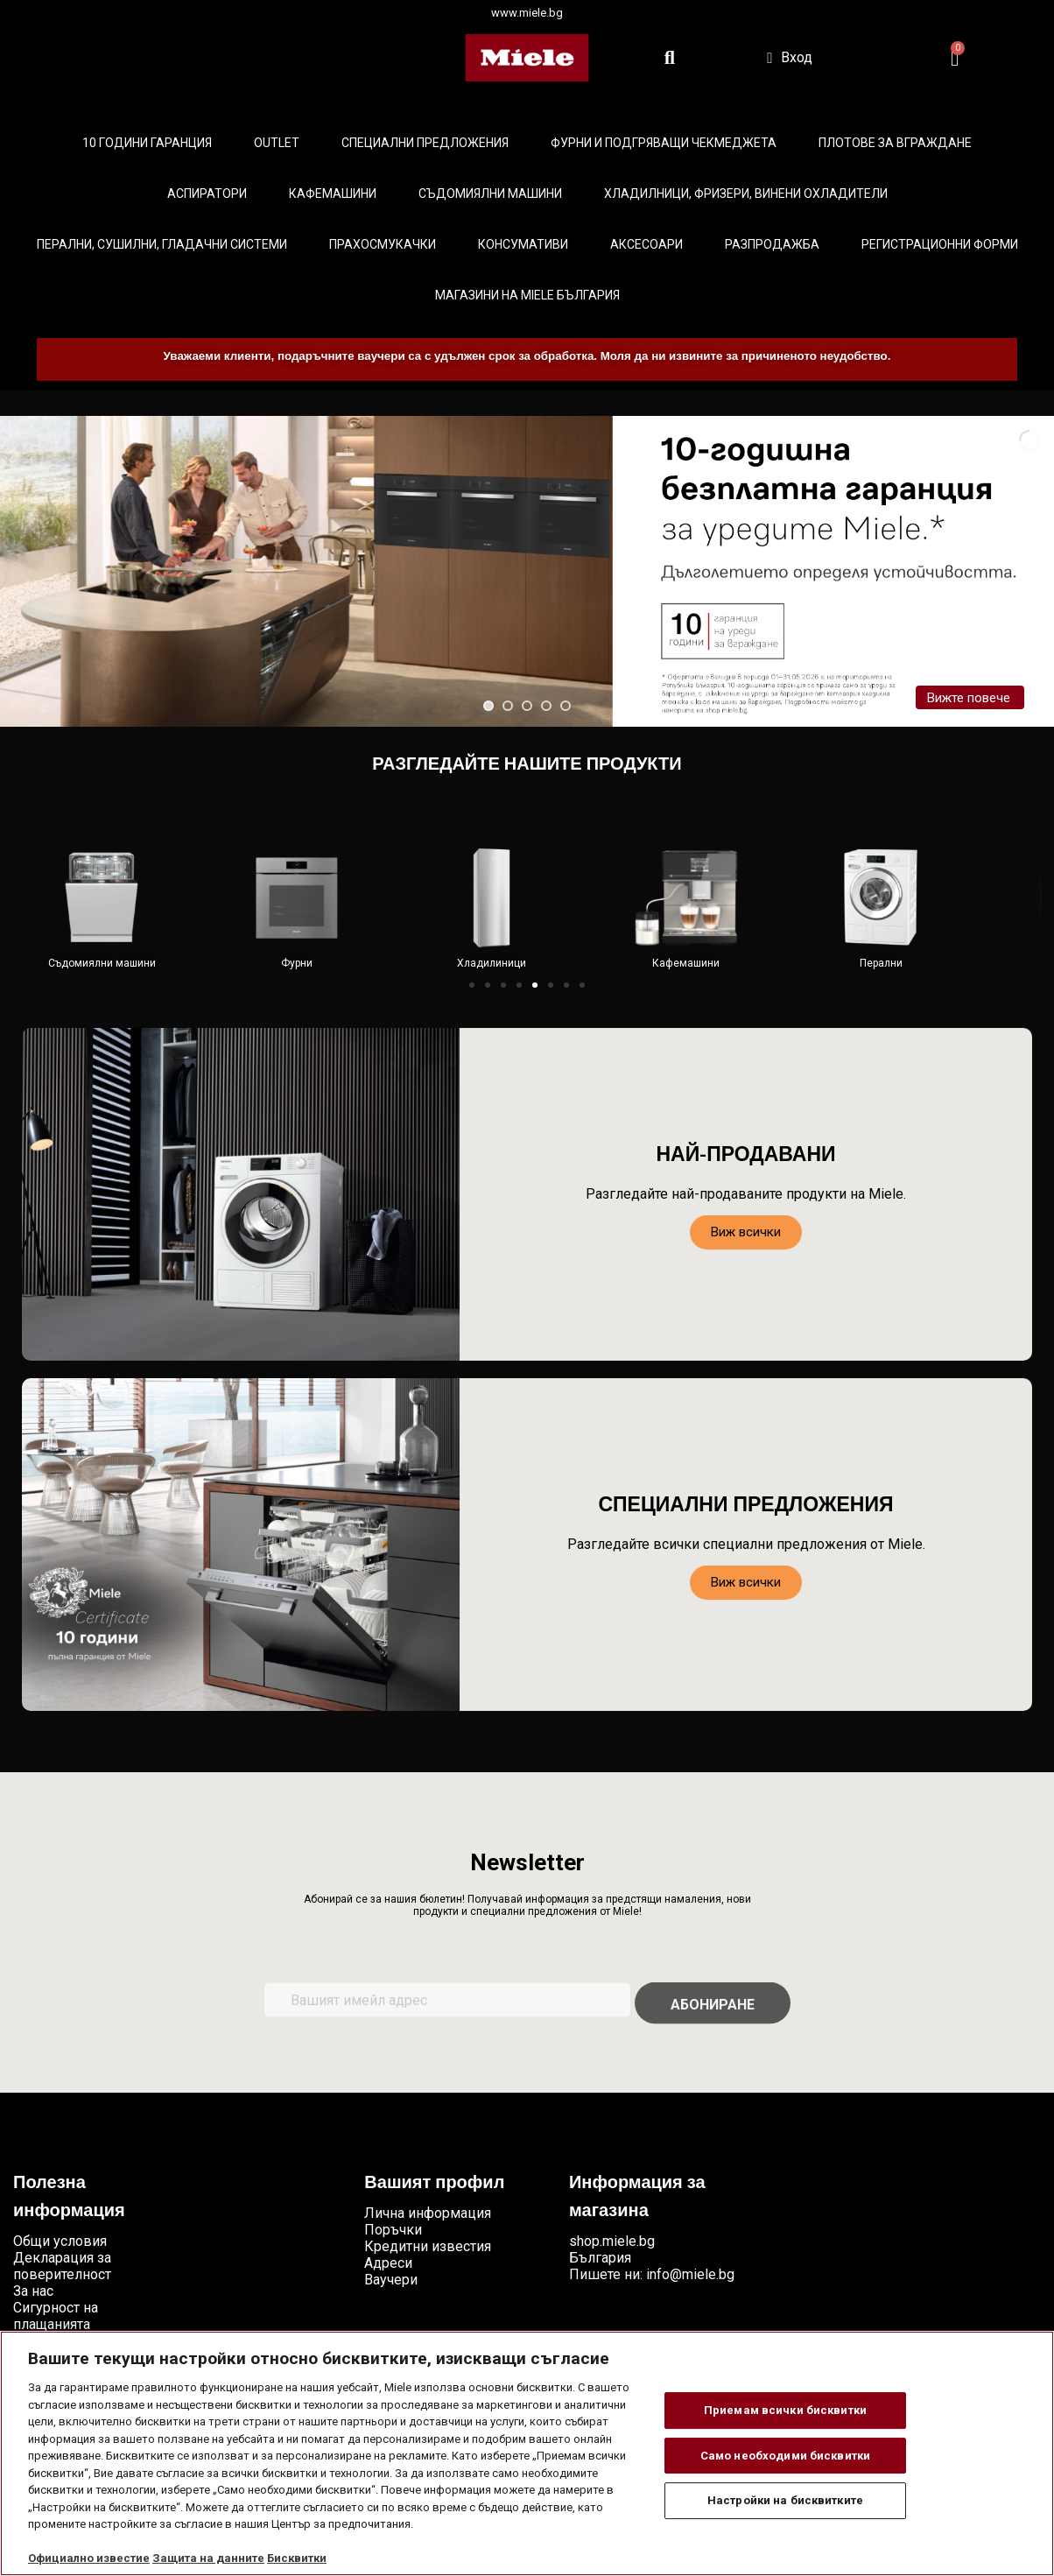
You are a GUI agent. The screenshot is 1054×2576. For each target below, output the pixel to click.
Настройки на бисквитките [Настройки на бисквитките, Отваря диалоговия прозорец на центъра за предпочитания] (785, 2500)
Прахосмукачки (382, 244)
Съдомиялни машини (490, 194)
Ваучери (391, 2279)
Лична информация (427, 2213)
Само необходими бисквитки (785, 2455)
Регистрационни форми (939, 244)
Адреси (388, 2263)
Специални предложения (425, 143)
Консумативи (523, 244)
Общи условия (60, 2241)
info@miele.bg (690, 2274)
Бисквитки (297, 2558)
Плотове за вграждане (895, 143)
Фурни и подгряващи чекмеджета (663, 143)
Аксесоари (646, 244)
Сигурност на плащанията (55, 2316)
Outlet (276, 143)
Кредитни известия (427, 2246)
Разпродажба (772, 244)
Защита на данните (208, 2558)
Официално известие (89, 2558)
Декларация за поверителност (62, 2266)
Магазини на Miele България (527, 295)
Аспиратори (207, 194)
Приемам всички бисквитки (785, 2410)
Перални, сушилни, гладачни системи (162, 244)
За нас (33, 2291)
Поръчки (393, 2229)
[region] (527, 2453)
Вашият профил (434, 2184)
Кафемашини (332, 194)
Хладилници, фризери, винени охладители (746, 194)
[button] (471, 985)
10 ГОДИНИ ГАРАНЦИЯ (147, 143)
